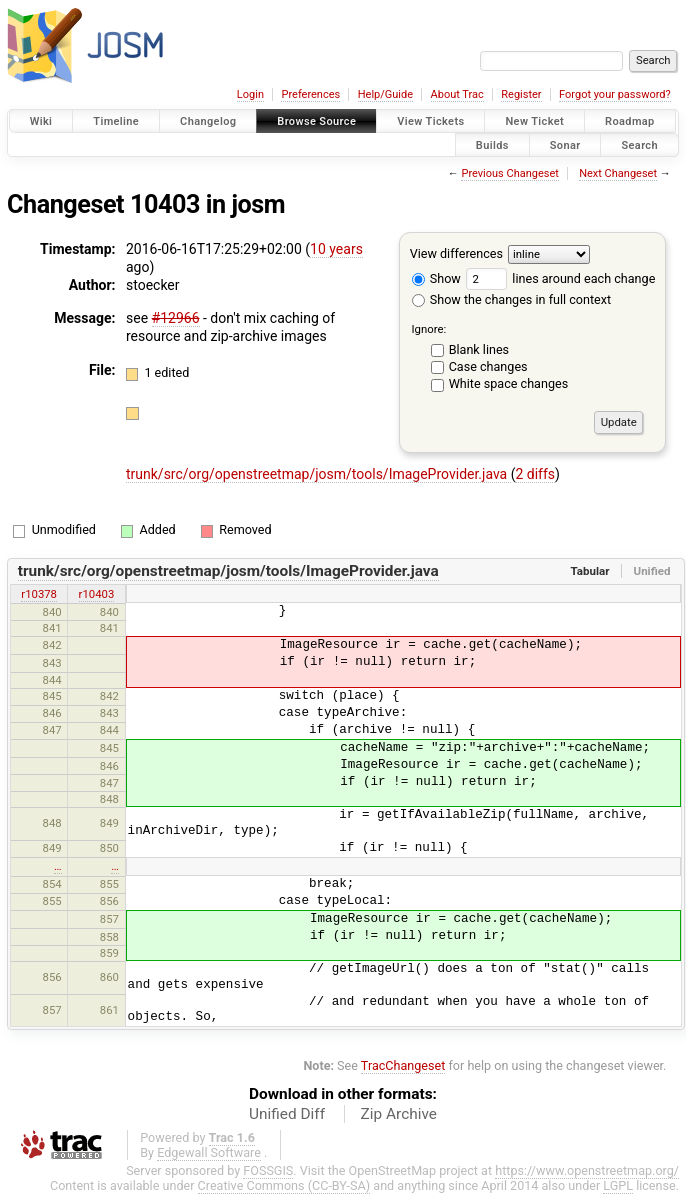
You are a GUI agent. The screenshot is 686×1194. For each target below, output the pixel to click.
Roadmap (630, 121)
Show (436, 278)
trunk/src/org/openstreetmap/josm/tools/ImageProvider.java (318, 474)
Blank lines (479, 349)
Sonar (565, 144)
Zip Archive (399, 1114)
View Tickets (430, 121)
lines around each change (560, 278)
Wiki (41, 121)
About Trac (457, 94)
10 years (336, 249)
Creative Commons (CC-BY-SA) (284, 1185)
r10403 (97, 594)
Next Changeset (618, 173)
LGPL (618, 1185)
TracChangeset (403, 1065)
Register (521, 94)
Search (639, 144)
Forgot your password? (615, 94)
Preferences (310, 94)
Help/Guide (385, 94)
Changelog (208, 121)
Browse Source (316, 121)
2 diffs (535, 474)
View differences (456, 253)
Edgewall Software (209, 1152)
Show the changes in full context (511, 299)
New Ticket (534, 121)
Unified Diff (287, 1114)
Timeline (116, 121)
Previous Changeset (509, 173)
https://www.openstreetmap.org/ (587, 1170)
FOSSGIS (268, 1170)
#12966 (176, 318)
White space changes (509, 383)
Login (250, 94)
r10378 (39, 594)
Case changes (488, 366)
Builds (492, 144)
